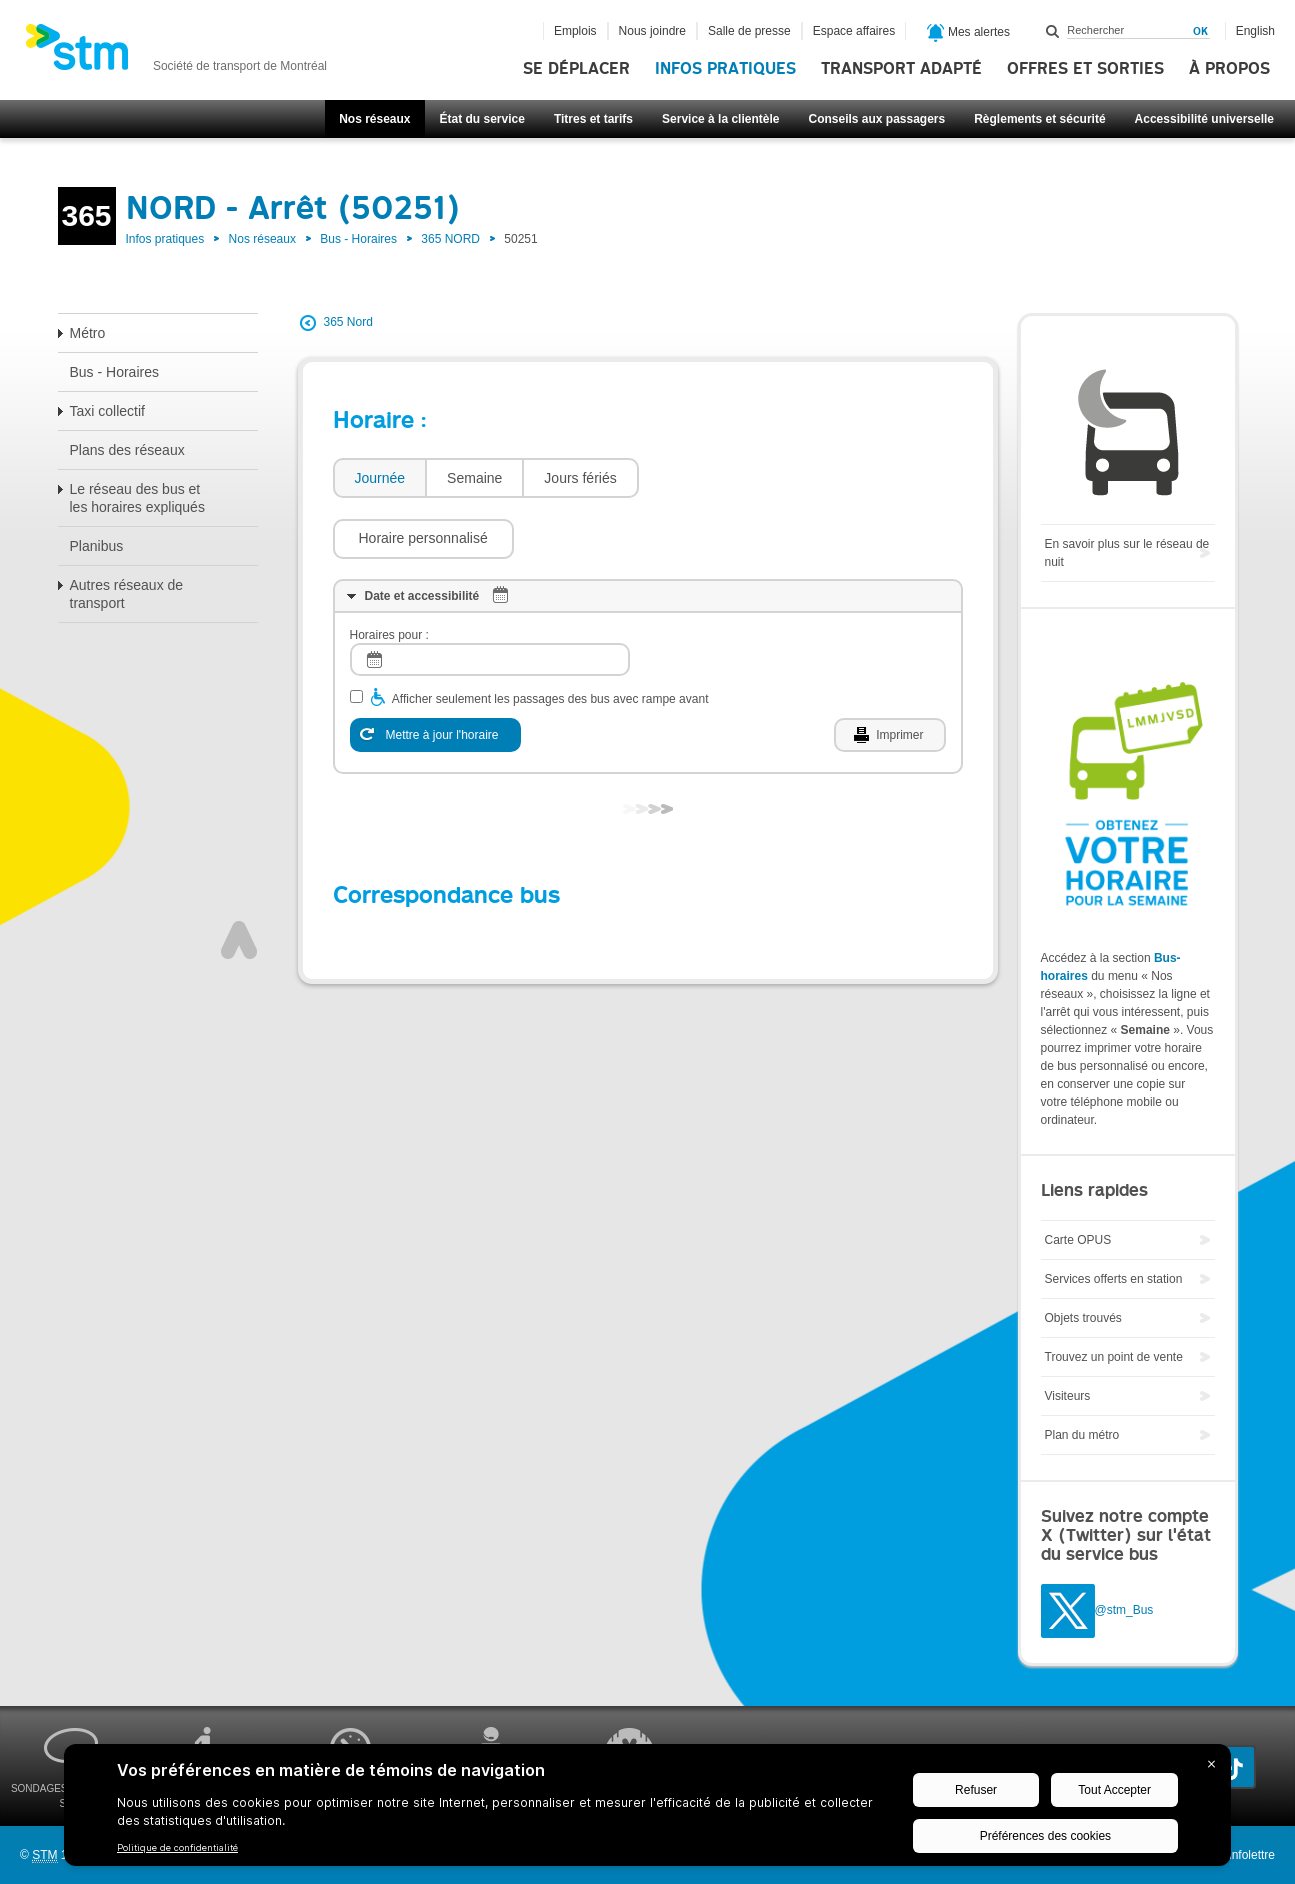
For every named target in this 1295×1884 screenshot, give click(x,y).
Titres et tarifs (593, 119)
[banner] (176, 53)
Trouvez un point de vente (1114, 1357)
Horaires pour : (389, 575)
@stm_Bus (1124, 1611)
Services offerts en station (1114, 1279)
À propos (1229, 69)
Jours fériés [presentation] (580, 478)
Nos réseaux (374, 119)
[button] (739, 478)
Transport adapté (901, 69)
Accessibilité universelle (1204, 119)
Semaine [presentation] (474, 478)
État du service (482, 119)
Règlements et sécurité (1039, 119)
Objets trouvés (1083, 1318)
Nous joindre (652, 31)
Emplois (575, 31)
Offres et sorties (1085, 69)
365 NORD (450, 239)
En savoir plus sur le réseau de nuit (1127, 553)
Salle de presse (749, 31)
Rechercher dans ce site (1053, 31)
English (1255, 31)
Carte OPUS (1078, 1240)
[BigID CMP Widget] (647, 1810)
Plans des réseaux (127, 450)
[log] (490, 599)
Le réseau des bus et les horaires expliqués (137, 498)
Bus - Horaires (358, 239)
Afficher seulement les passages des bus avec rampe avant (550, 639)
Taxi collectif (107, 411)
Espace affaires (854, 31)
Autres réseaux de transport (127, 594)
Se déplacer (576, 69)
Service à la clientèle (720, 119)
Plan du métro (1082, 1435)
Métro (88, 333)
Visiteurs (1068, 1396)
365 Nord (348, 322)
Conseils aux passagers (876, 119)
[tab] (379, 478)
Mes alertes (968, 33)
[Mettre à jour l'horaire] (435, 675)
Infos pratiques (725, 69)
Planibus (97, 546)
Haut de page (239, 880)
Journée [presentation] (380, 478)
